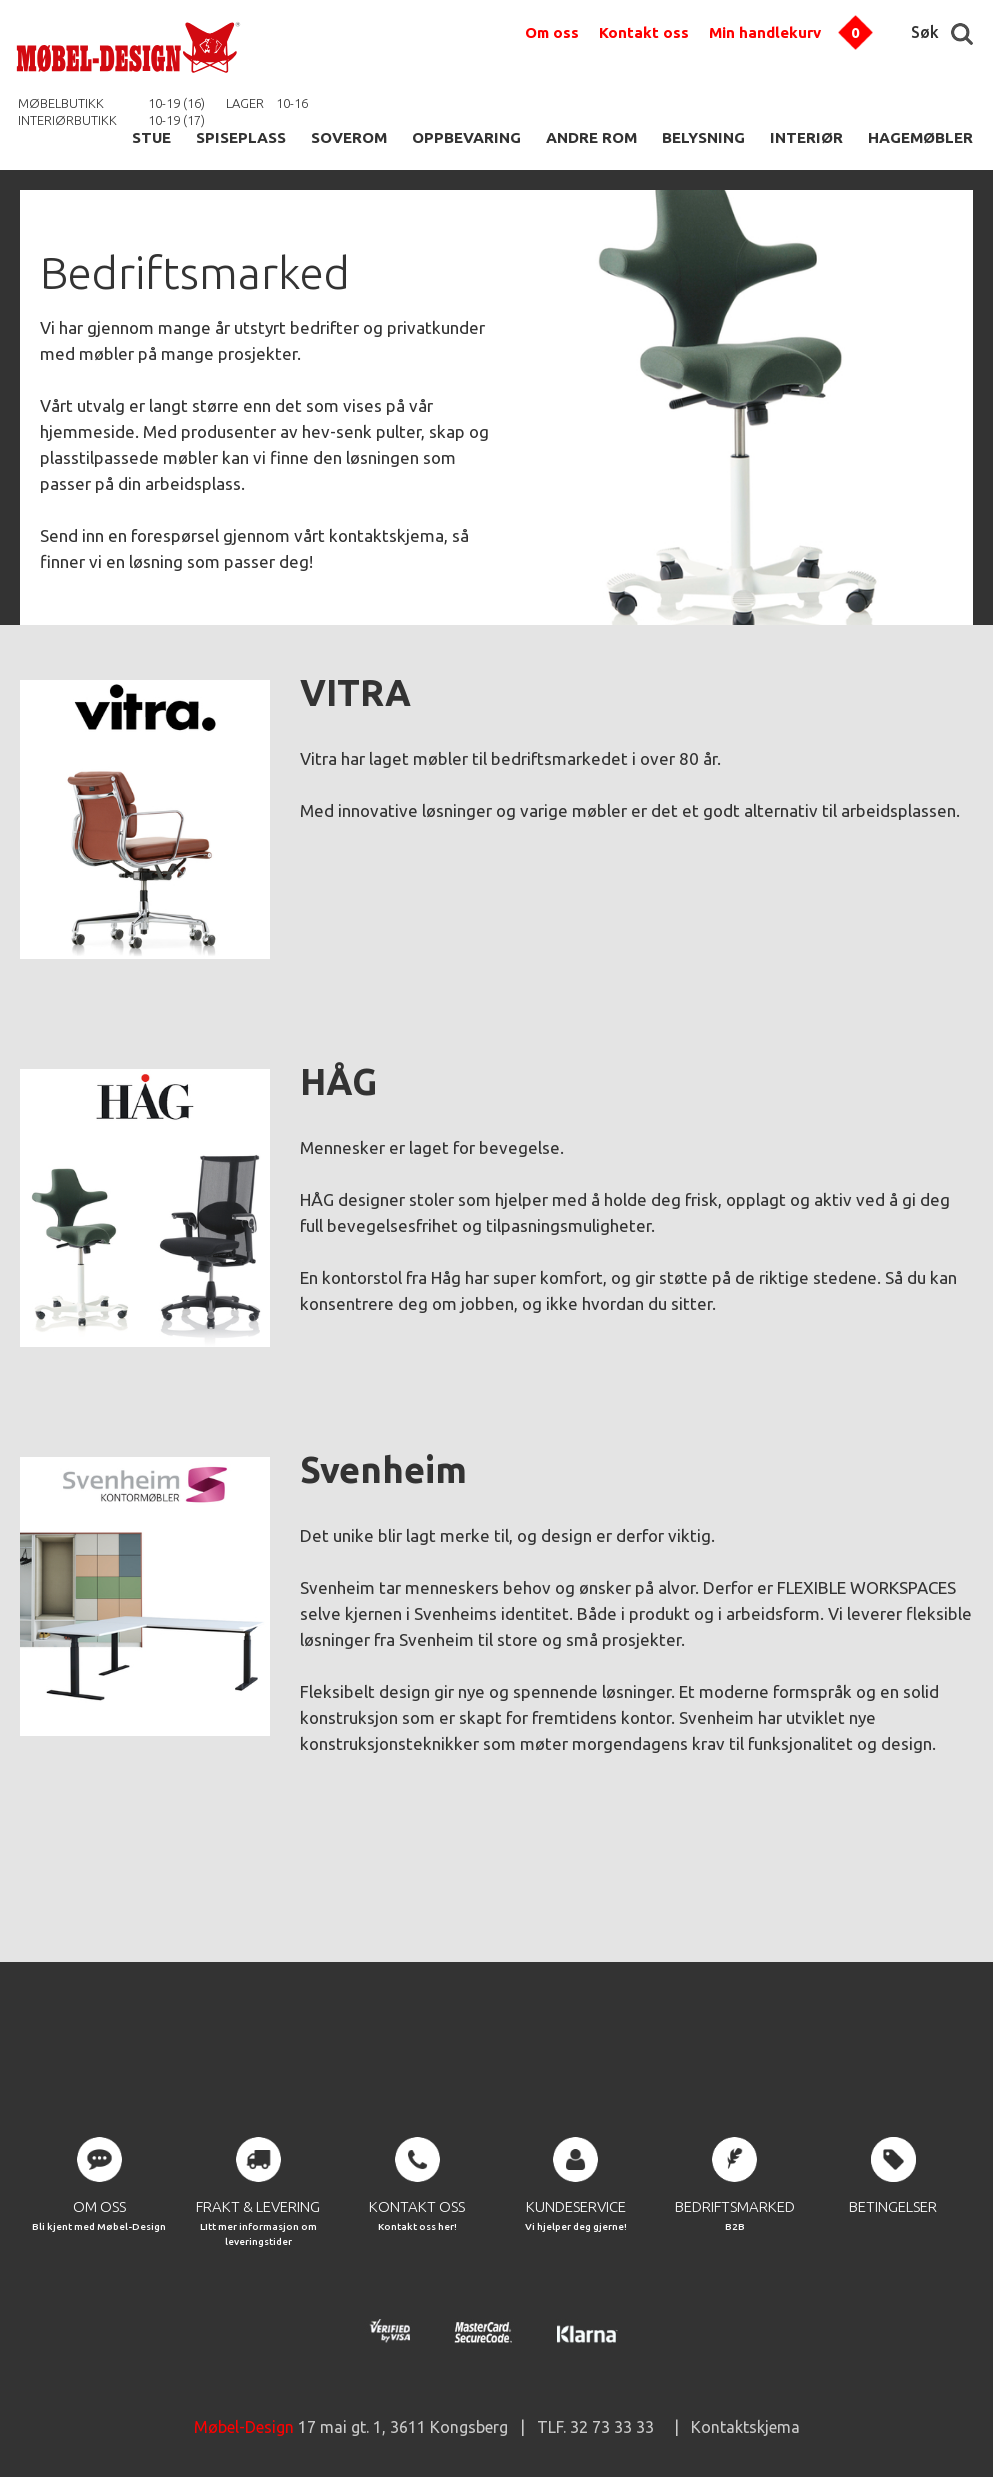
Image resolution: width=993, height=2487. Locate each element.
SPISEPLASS (241, 137)
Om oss (552, 32)
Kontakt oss (644, 32)
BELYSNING (703, 137)
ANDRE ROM (591, 137)
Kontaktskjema (745, 2427)
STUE (151, 137)
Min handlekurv (765, 32)
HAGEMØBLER (920, 137)
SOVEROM (349, 137)
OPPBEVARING (466, 137)
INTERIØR (806, 137)
